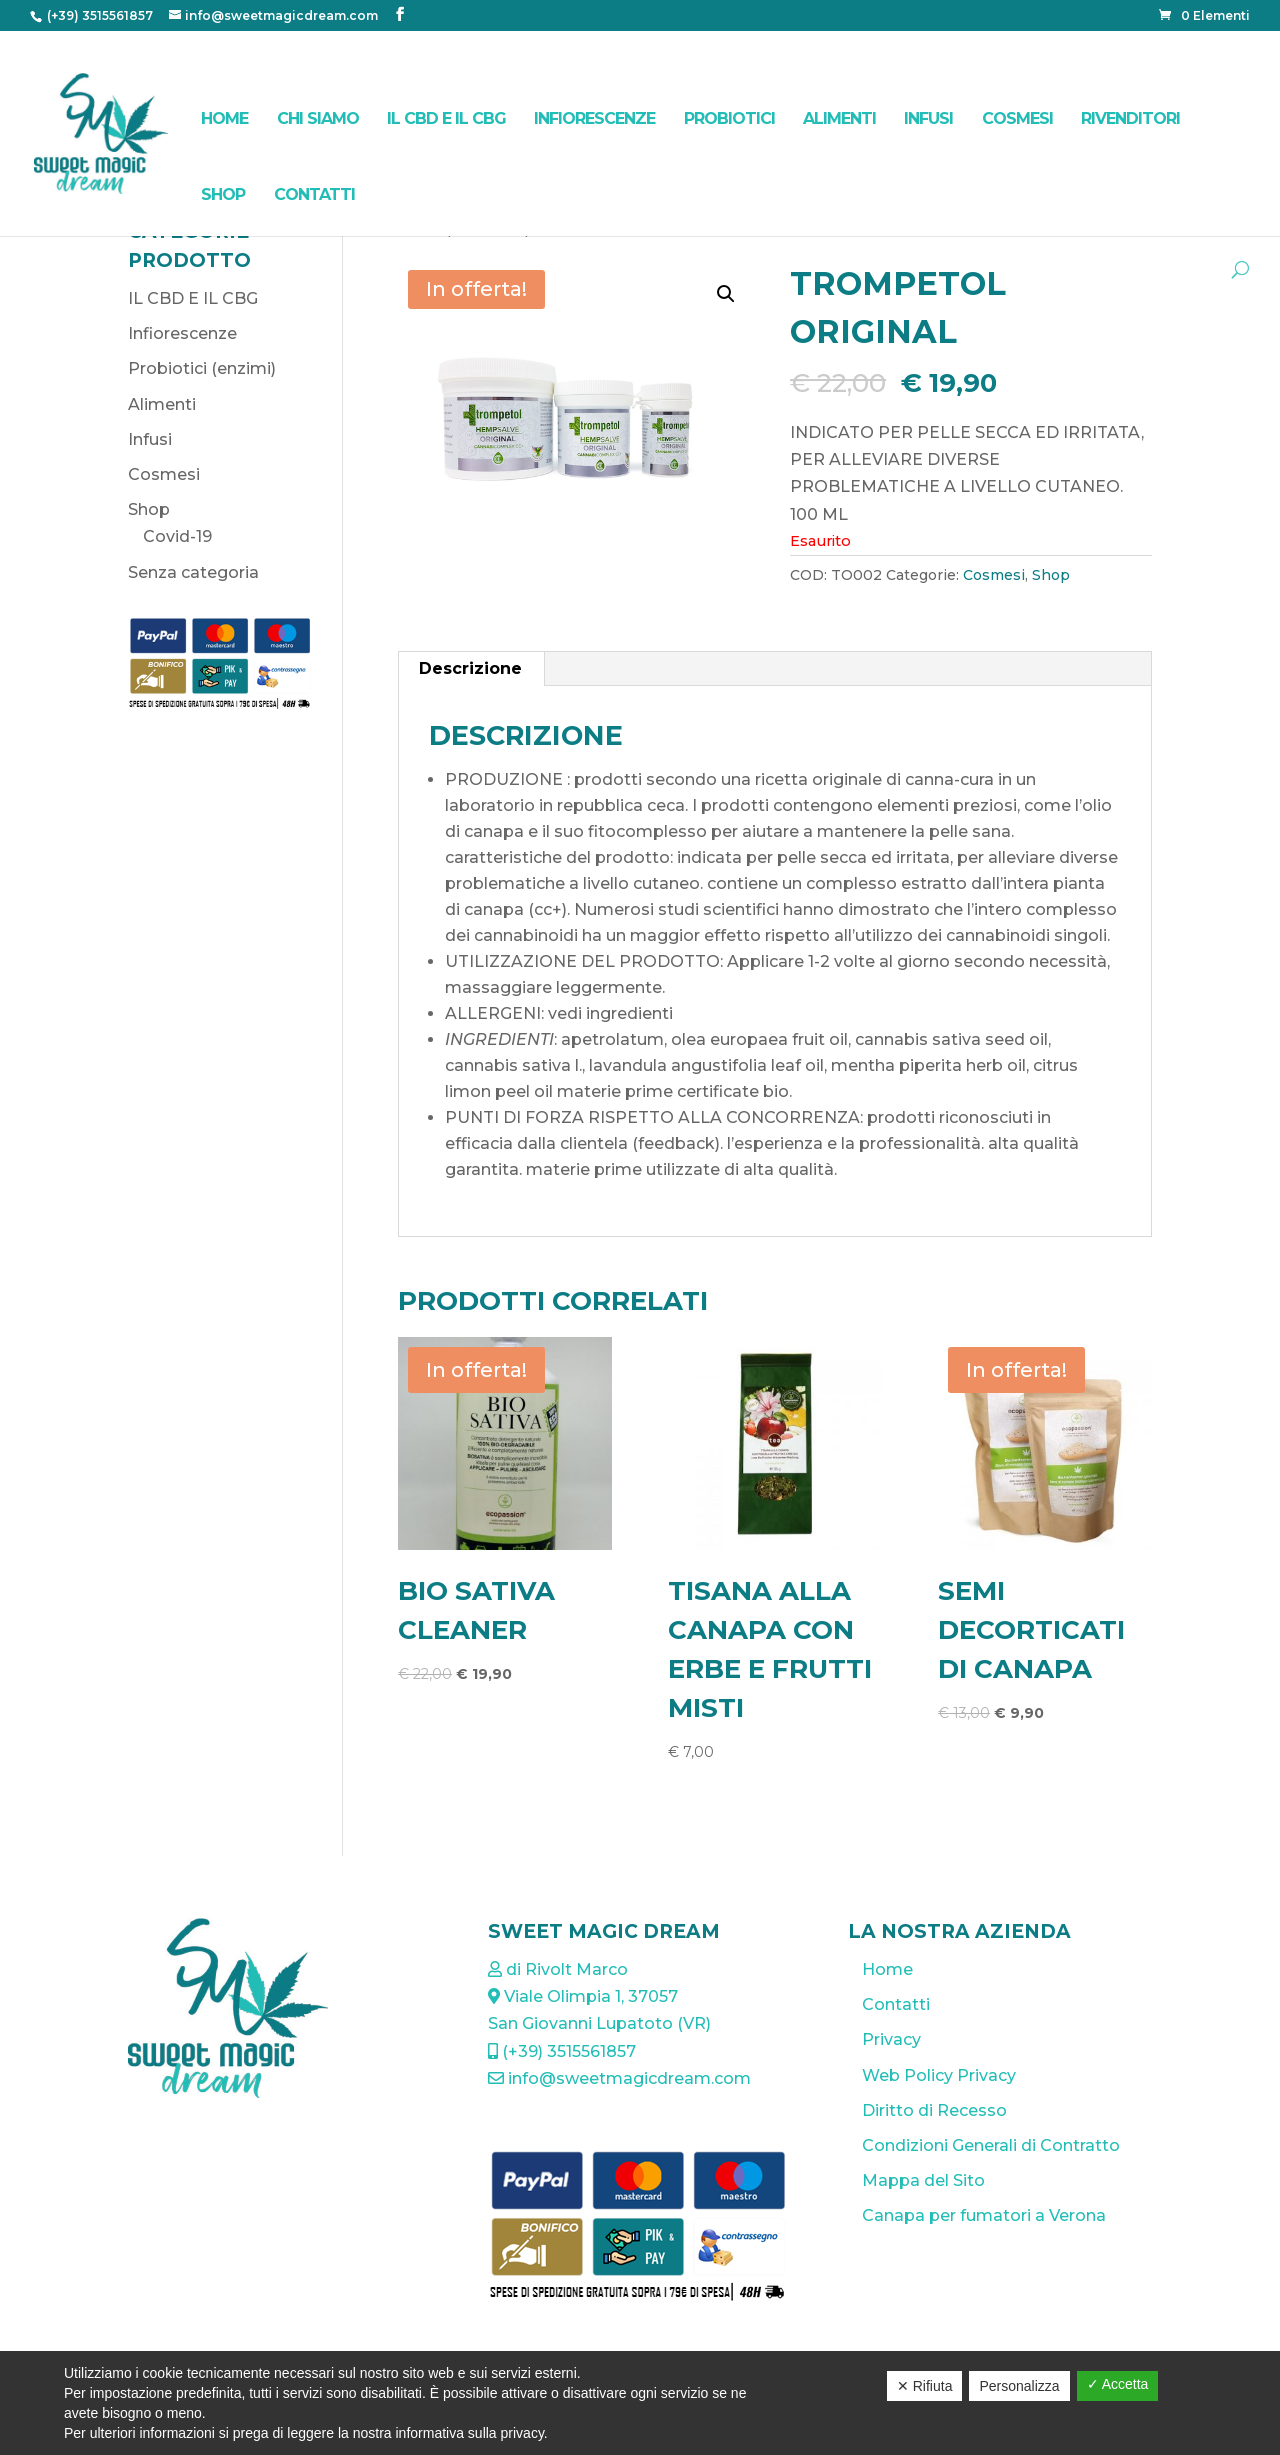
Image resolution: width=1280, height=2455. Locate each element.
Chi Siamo (318, 118)
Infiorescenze (594, 118)
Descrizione (470, 668)
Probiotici (729, 118)
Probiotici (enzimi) (202, 368)
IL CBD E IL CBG (446, 118)
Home (224, 118)
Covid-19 (177, 536)
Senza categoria (193, 572)
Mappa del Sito (923, 2180)
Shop (223, 194)
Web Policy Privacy (939, 2075)
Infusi (928, 118)
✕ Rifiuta (925, 2386)
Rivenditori (1130, 118)
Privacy (891, 2039)
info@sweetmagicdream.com (619, 2078)
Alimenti (839, 118)
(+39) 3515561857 (98, 15)
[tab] (471, 669)
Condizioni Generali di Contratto (991, 2145)
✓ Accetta (1118, 2384)
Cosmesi (1017, 118)
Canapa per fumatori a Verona (984, 2215)
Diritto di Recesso (934, 2110)
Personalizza (1019, 2386)
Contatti (314, 194)
